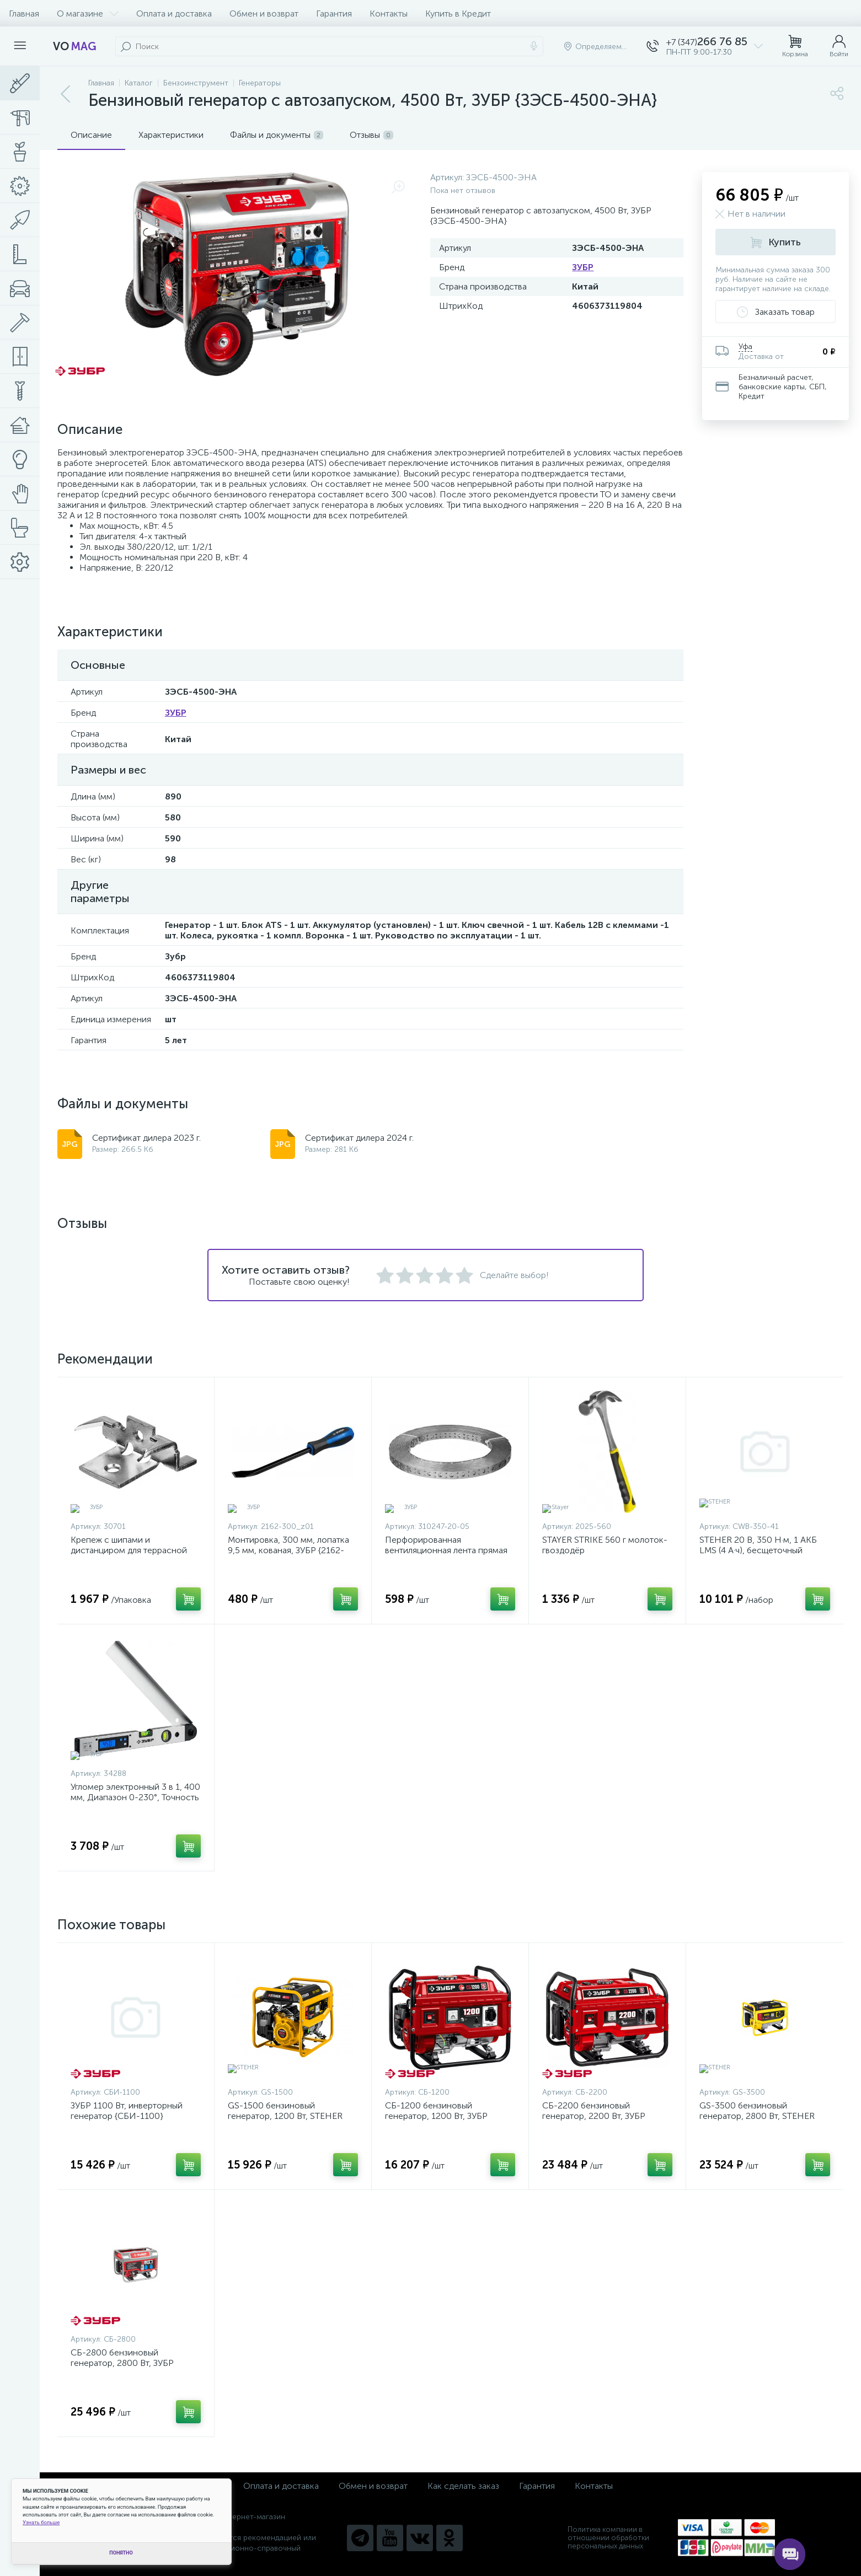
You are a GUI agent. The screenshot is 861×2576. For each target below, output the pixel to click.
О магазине (88, 13)
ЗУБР (582, 267)
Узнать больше (41, 2522)
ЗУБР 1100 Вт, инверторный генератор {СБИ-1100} (127, 2110)
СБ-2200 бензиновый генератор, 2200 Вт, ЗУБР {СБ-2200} (593, 2116)
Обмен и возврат (263, 13)
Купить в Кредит (458, 13)
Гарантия (334, 13)
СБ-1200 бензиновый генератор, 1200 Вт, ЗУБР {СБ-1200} (436, 2116)
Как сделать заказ (463, 2486)
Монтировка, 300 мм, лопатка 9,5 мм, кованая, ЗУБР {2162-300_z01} (288, 1550)
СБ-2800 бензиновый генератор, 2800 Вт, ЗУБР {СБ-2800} (122, 2363)
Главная (24, 13)
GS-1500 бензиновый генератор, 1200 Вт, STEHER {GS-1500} (285, 2116)
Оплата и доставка (174, 13)
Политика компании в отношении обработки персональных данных (608, 2537)
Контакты (389, 13)
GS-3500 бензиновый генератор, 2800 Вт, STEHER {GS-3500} (757, 2116)
